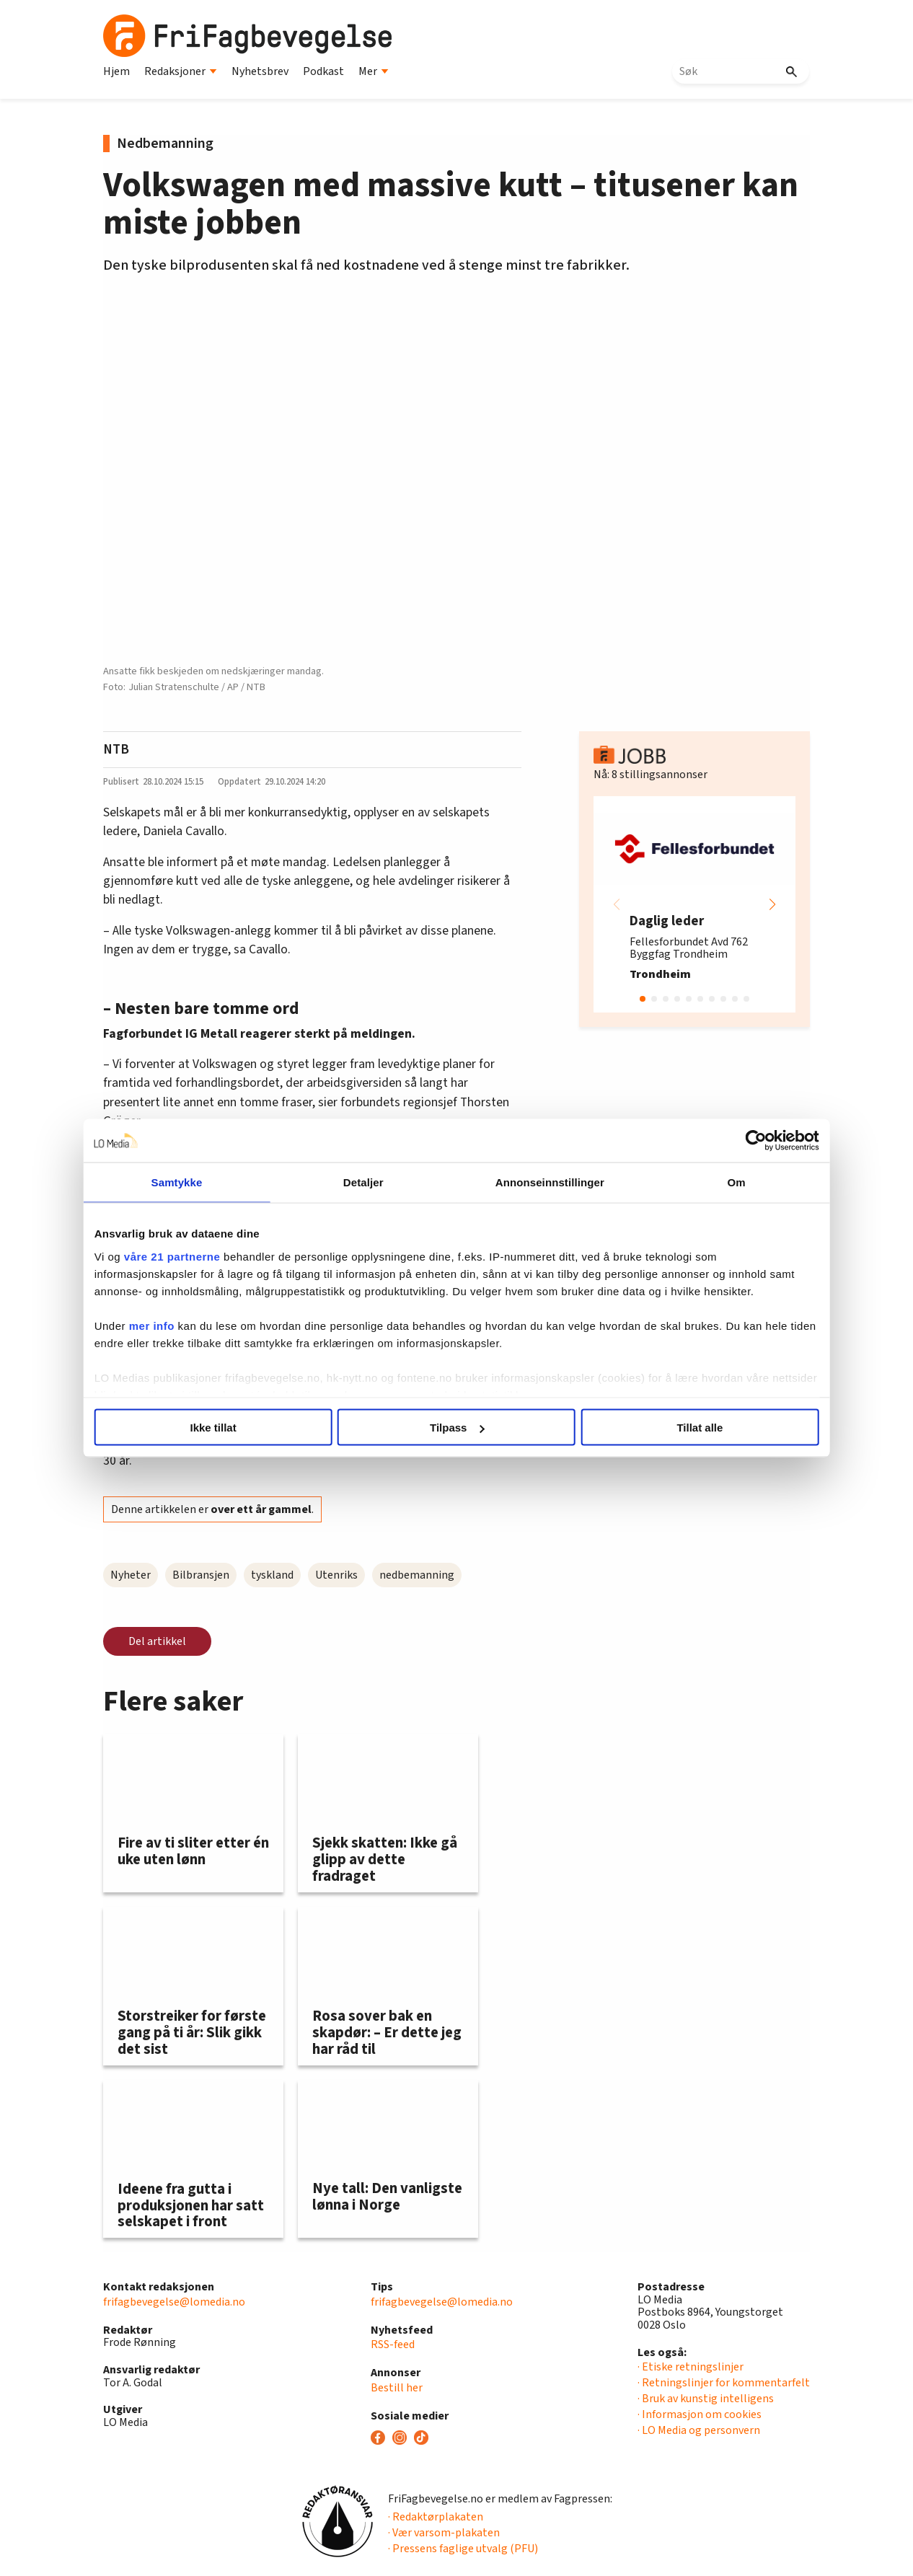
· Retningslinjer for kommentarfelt (724, 2383)
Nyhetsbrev (259, 71)
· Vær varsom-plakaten (444, 2533)
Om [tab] (700, 1182)
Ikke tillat (245, 1427)
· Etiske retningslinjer (691, 2367)
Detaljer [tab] (376, 1182)
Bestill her (397, 2388)
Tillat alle (668, 1427)
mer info (200, 1342)
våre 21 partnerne (220, 1256)
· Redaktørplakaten (435, 2517)
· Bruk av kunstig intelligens (706, 2399)
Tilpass (457, 1427)
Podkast (323, 71)
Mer (373, 71)
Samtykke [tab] (213, 1182)
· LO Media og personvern (699, 2430)
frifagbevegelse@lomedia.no (174, 2302)
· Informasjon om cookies (700, 2414)
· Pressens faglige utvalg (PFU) (463, 2549)
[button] (772, 904)
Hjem (116, 71)
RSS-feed (393, 2344)
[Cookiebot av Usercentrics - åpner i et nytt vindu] (707, 1141)
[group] (694, 904)
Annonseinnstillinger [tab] (537, 1182)
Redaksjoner (180, 71)
